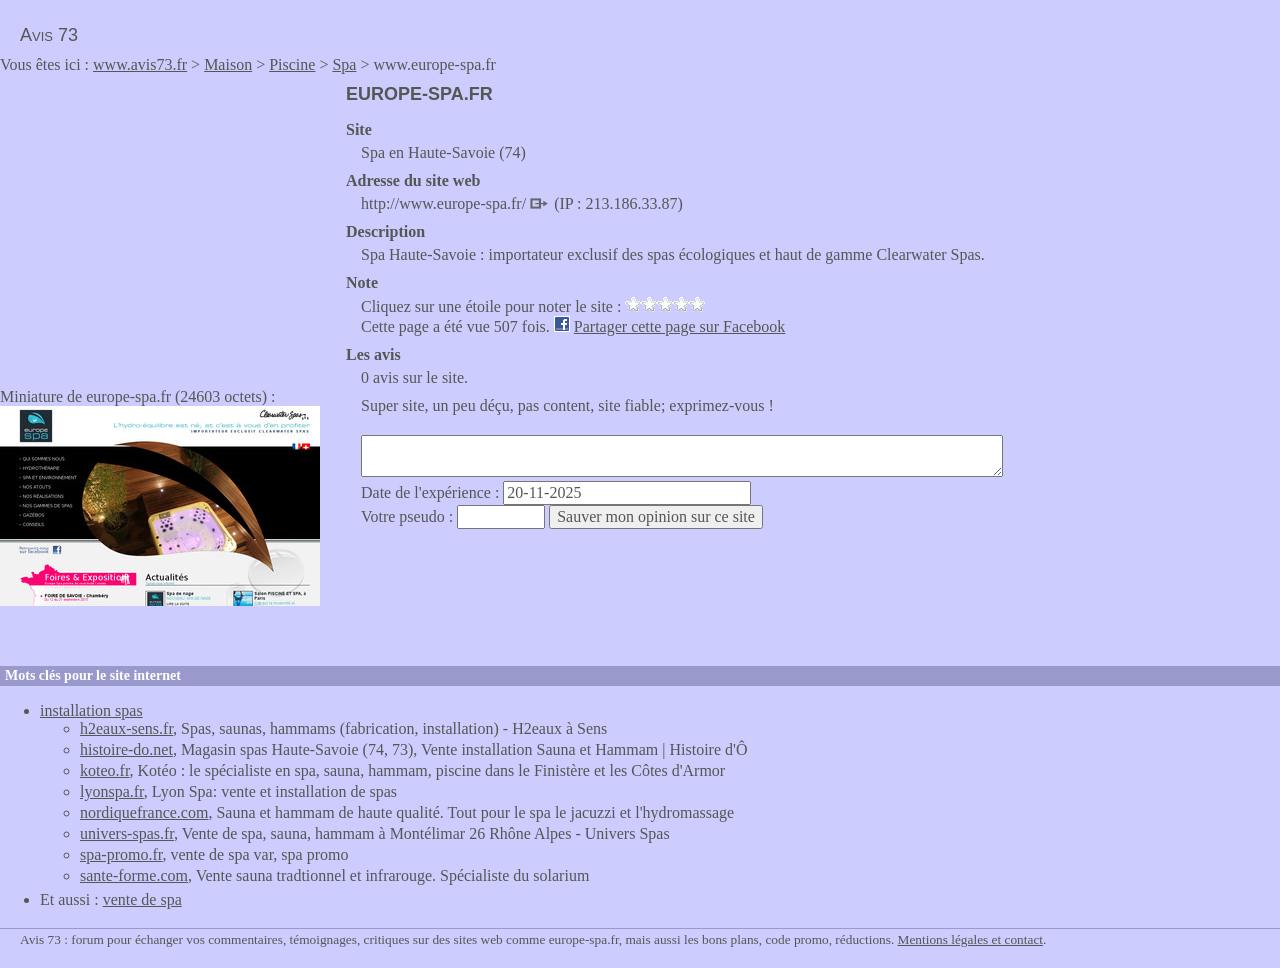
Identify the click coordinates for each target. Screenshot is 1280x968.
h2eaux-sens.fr (126, 728)
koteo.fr (105, 770)
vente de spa (142, 899)
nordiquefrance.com (144, 812)
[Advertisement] (168, 224)
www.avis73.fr (140, 64)
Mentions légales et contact (970, 939)
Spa (344, 64)
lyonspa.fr (112, 791)
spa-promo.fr (121, 854)
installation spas (91, 710)
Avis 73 (49, 35)
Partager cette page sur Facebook (679, 326)
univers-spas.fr (127, 833)
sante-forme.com (134, 875)
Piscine (292, 64)
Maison (228, 64)
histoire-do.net (126, 749)
